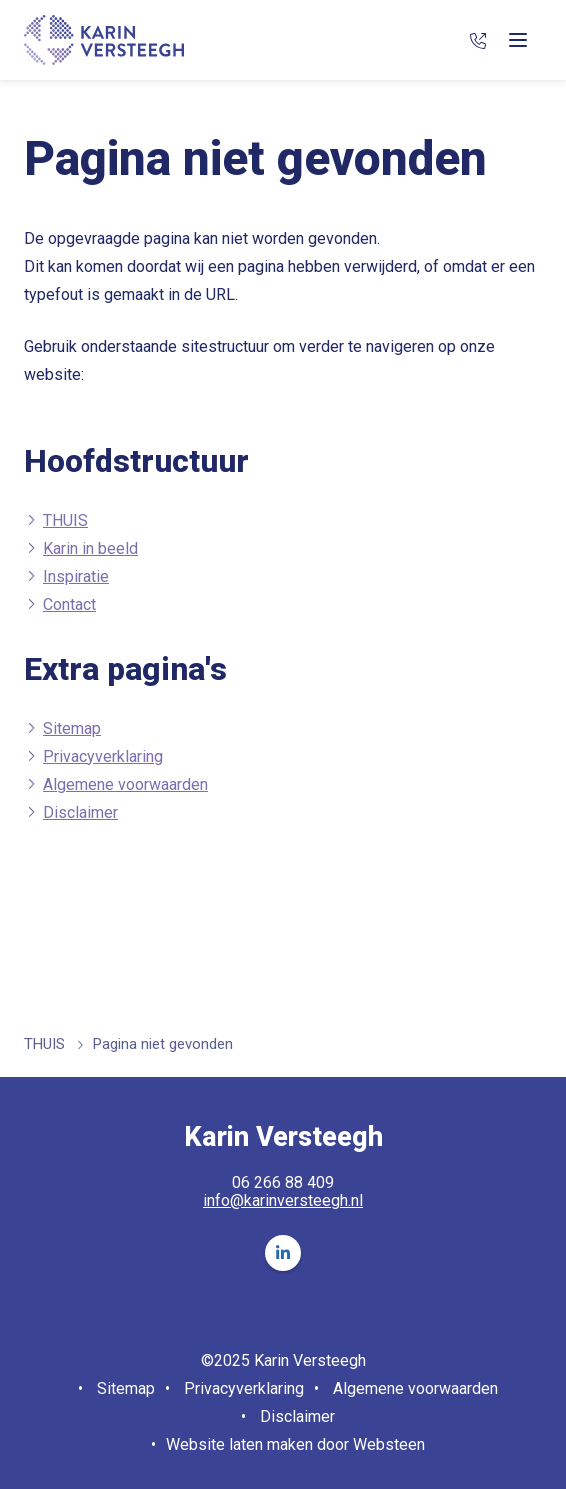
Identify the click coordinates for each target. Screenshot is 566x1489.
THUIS (65, 520)
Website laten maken (239, 1444)
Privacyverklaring (103, 756)
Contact (69, 604)
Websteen (389, 1444)
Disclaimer (80, 812)
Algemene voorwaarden (125, 784)
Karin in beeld (90, 548)
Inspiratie (76, 576)
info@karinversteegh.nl (283, 1200)
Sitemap (72, 728)
